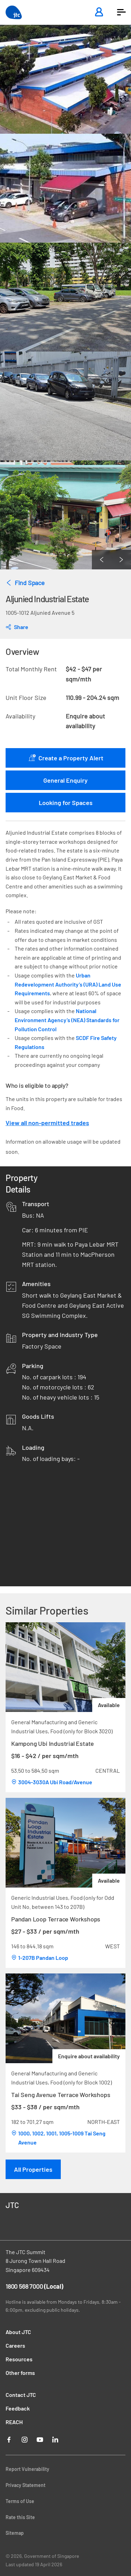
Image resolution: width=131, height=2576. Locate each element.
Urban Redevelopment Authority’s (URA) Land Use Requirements (68, 984)
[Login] (99, 12)
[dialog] (17, 627)
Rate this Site (20, 2517)
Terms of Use (20, 2501)
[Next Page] (121, 559)
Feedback (18, 2408)
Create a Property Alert (65, 758)
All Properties (33, 2169)
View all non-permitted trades (47, 1123)
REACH (14, 2422)
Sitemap (15, 2533)
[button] (121, 12)
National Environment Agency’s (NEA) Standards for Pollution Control (67, 1019)
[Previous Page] (101, 559)
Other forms (20, 2372)
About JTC (18, 2331)
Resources (19, 2359)
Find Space (25, 583)
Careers (15, 2345)
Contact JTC (21, 2394)
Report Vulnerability (27, 2469)
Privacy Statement (25, 2485)
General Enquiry (65, 780)
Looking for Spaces (66, 802)
